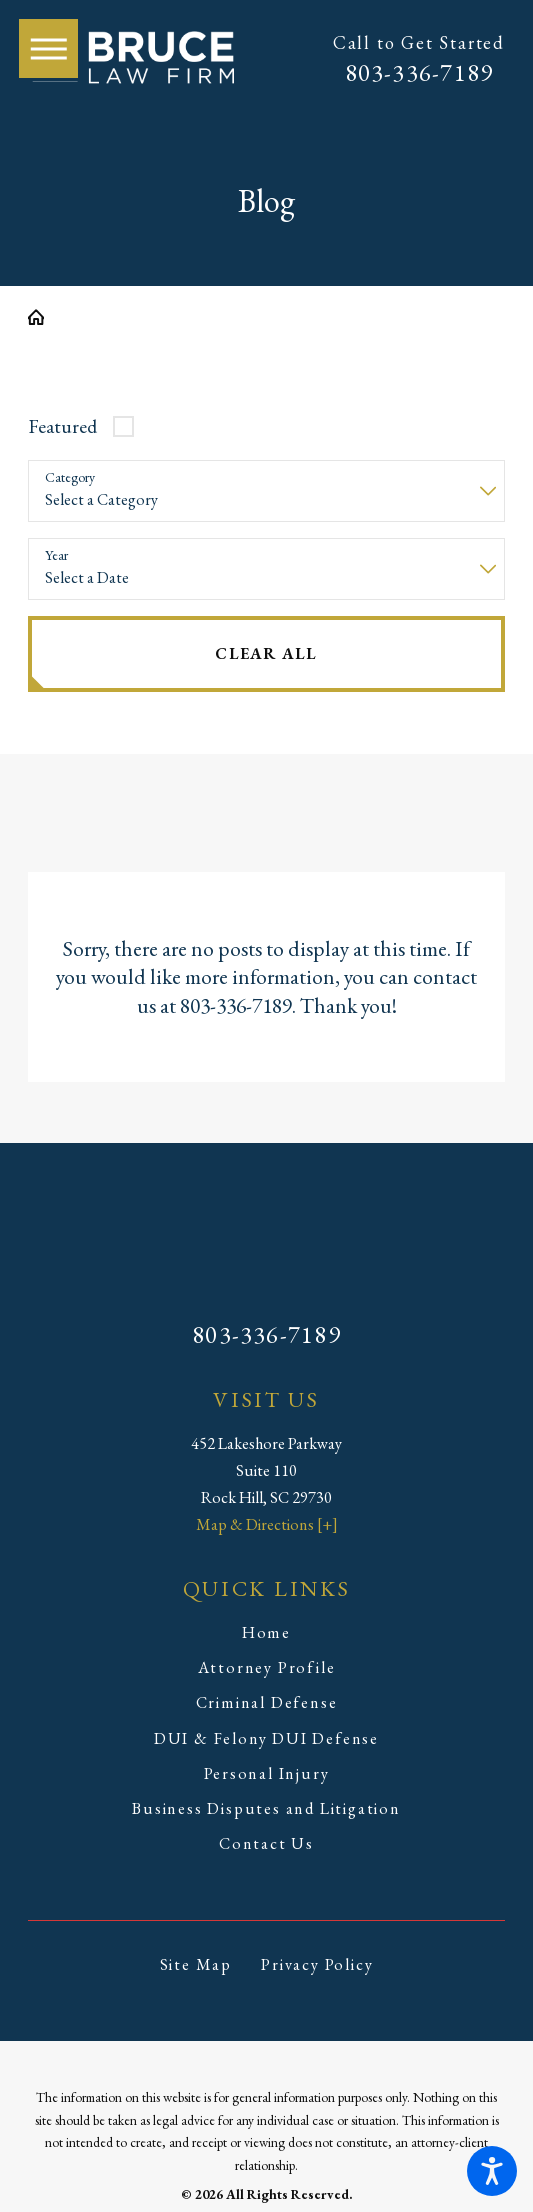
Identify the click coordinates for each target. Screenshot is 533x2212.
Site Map (196, 1964)
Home (266, 1632)
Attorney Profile (267, 1667)
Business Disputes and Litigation (266, 1808)
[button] (492, 2171)
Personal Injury (267, 1773)
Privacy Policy (317, 1964)
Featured (62, 426)
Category (70, 477)
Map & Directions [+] (267, 1524)
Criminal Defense (267, 1702)
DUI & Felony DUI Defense (266, 1738)
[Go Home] (44, 317)
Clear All (266, 653)
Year (56, 555)
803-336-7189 (419, 72)
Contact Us (266, 1843)
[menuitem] (266, 1633)
